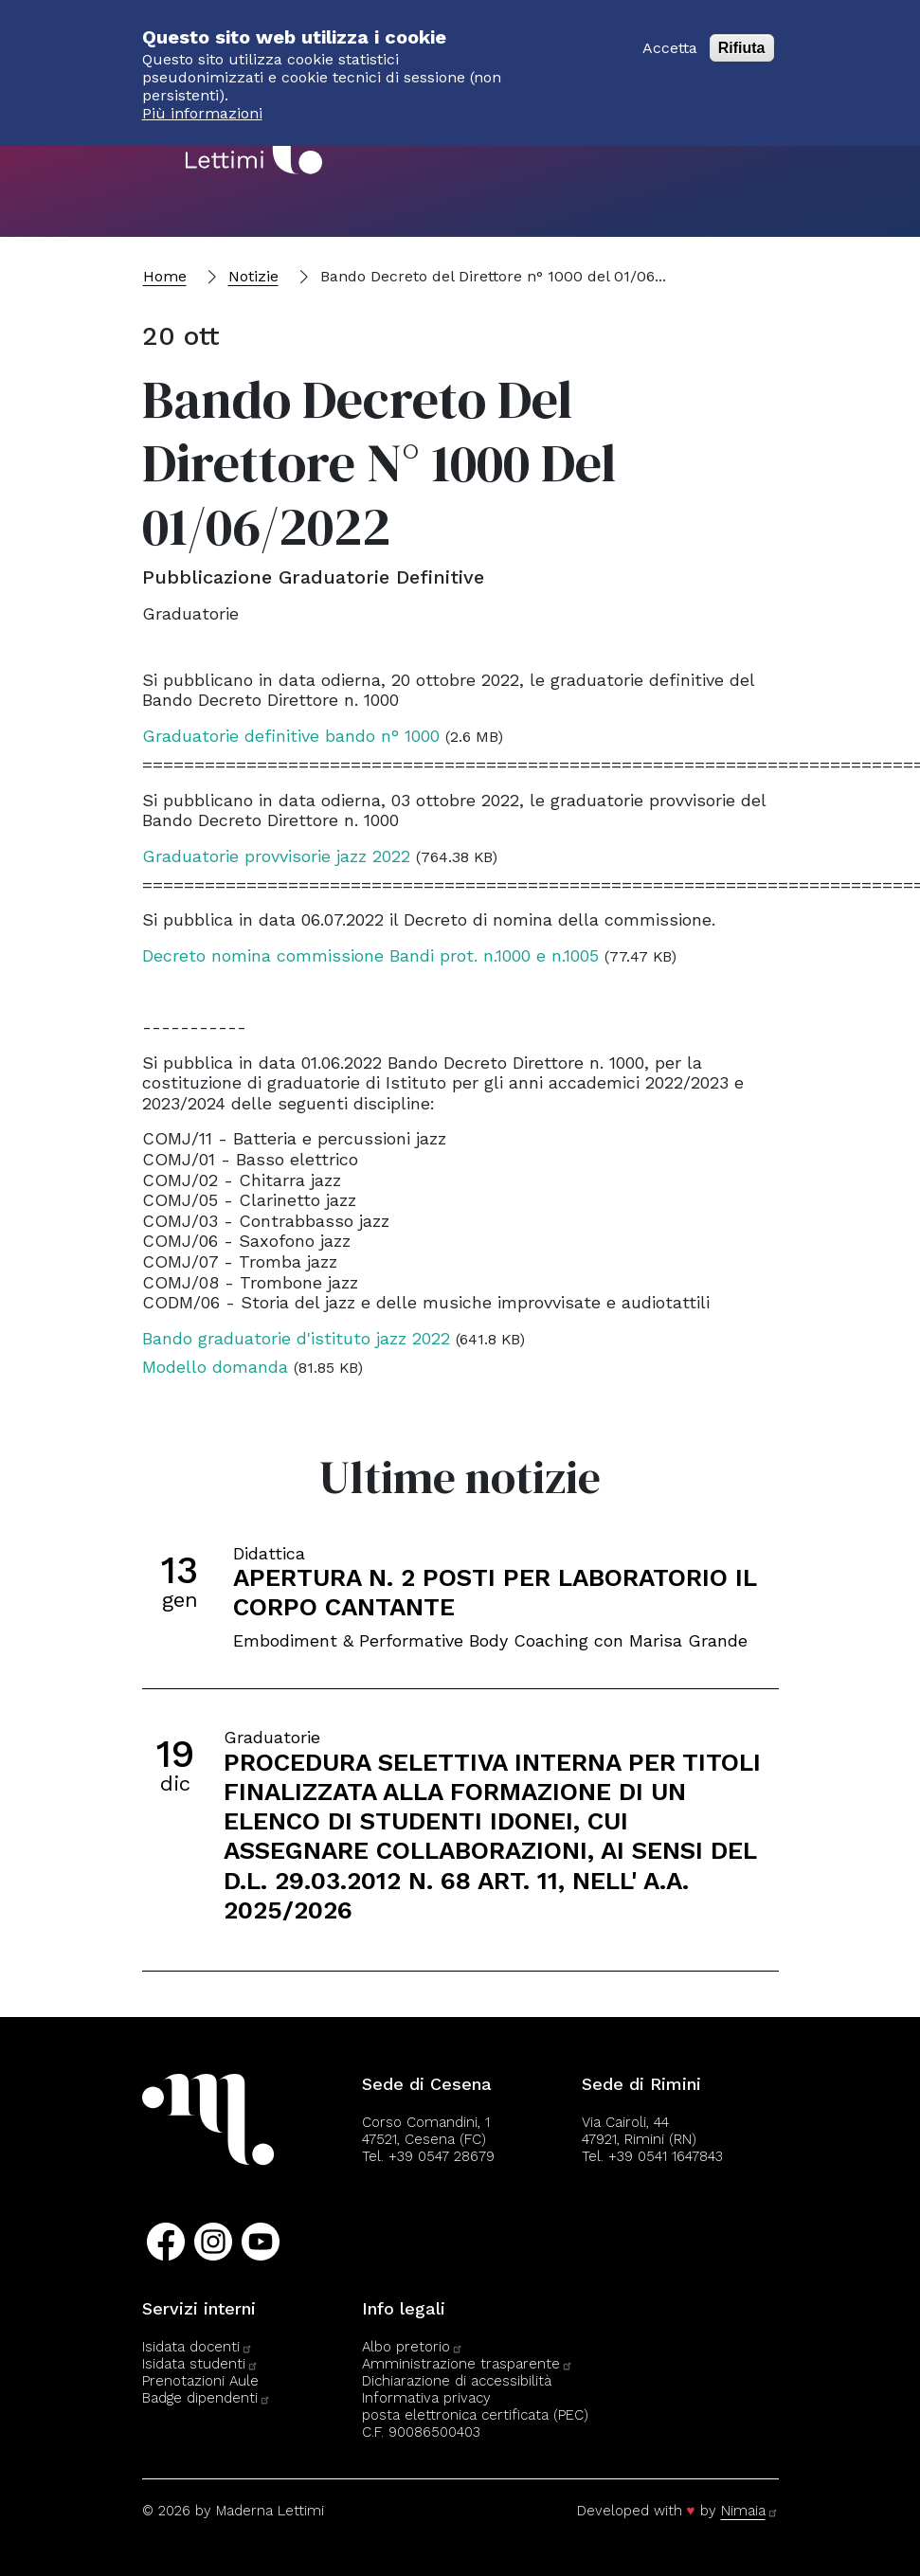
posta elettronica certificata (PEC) (475, 2414)
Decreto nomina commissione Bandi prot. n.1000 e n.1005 (370, 955)
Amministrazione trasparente (467, 2363)
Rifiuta (742, 37)
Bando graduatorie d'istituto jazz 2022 (296, 1338)
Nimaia (750, 2510)
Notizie (253, 276)
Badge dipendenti (206, 2397)
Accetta (669, 37)
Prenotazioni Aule (200, 2380)
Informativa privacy (426, 2397)
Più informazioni (202, 103)
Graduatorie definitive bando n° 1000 (291, 736)
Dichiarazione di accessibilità (456, 2380)
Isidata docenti (197, 2346)
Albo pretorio (412, 2346)
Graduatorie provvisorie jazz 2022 (276, 856)
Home (165, 276)
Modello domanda (215, 1367)
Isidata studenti (200, 2363)
